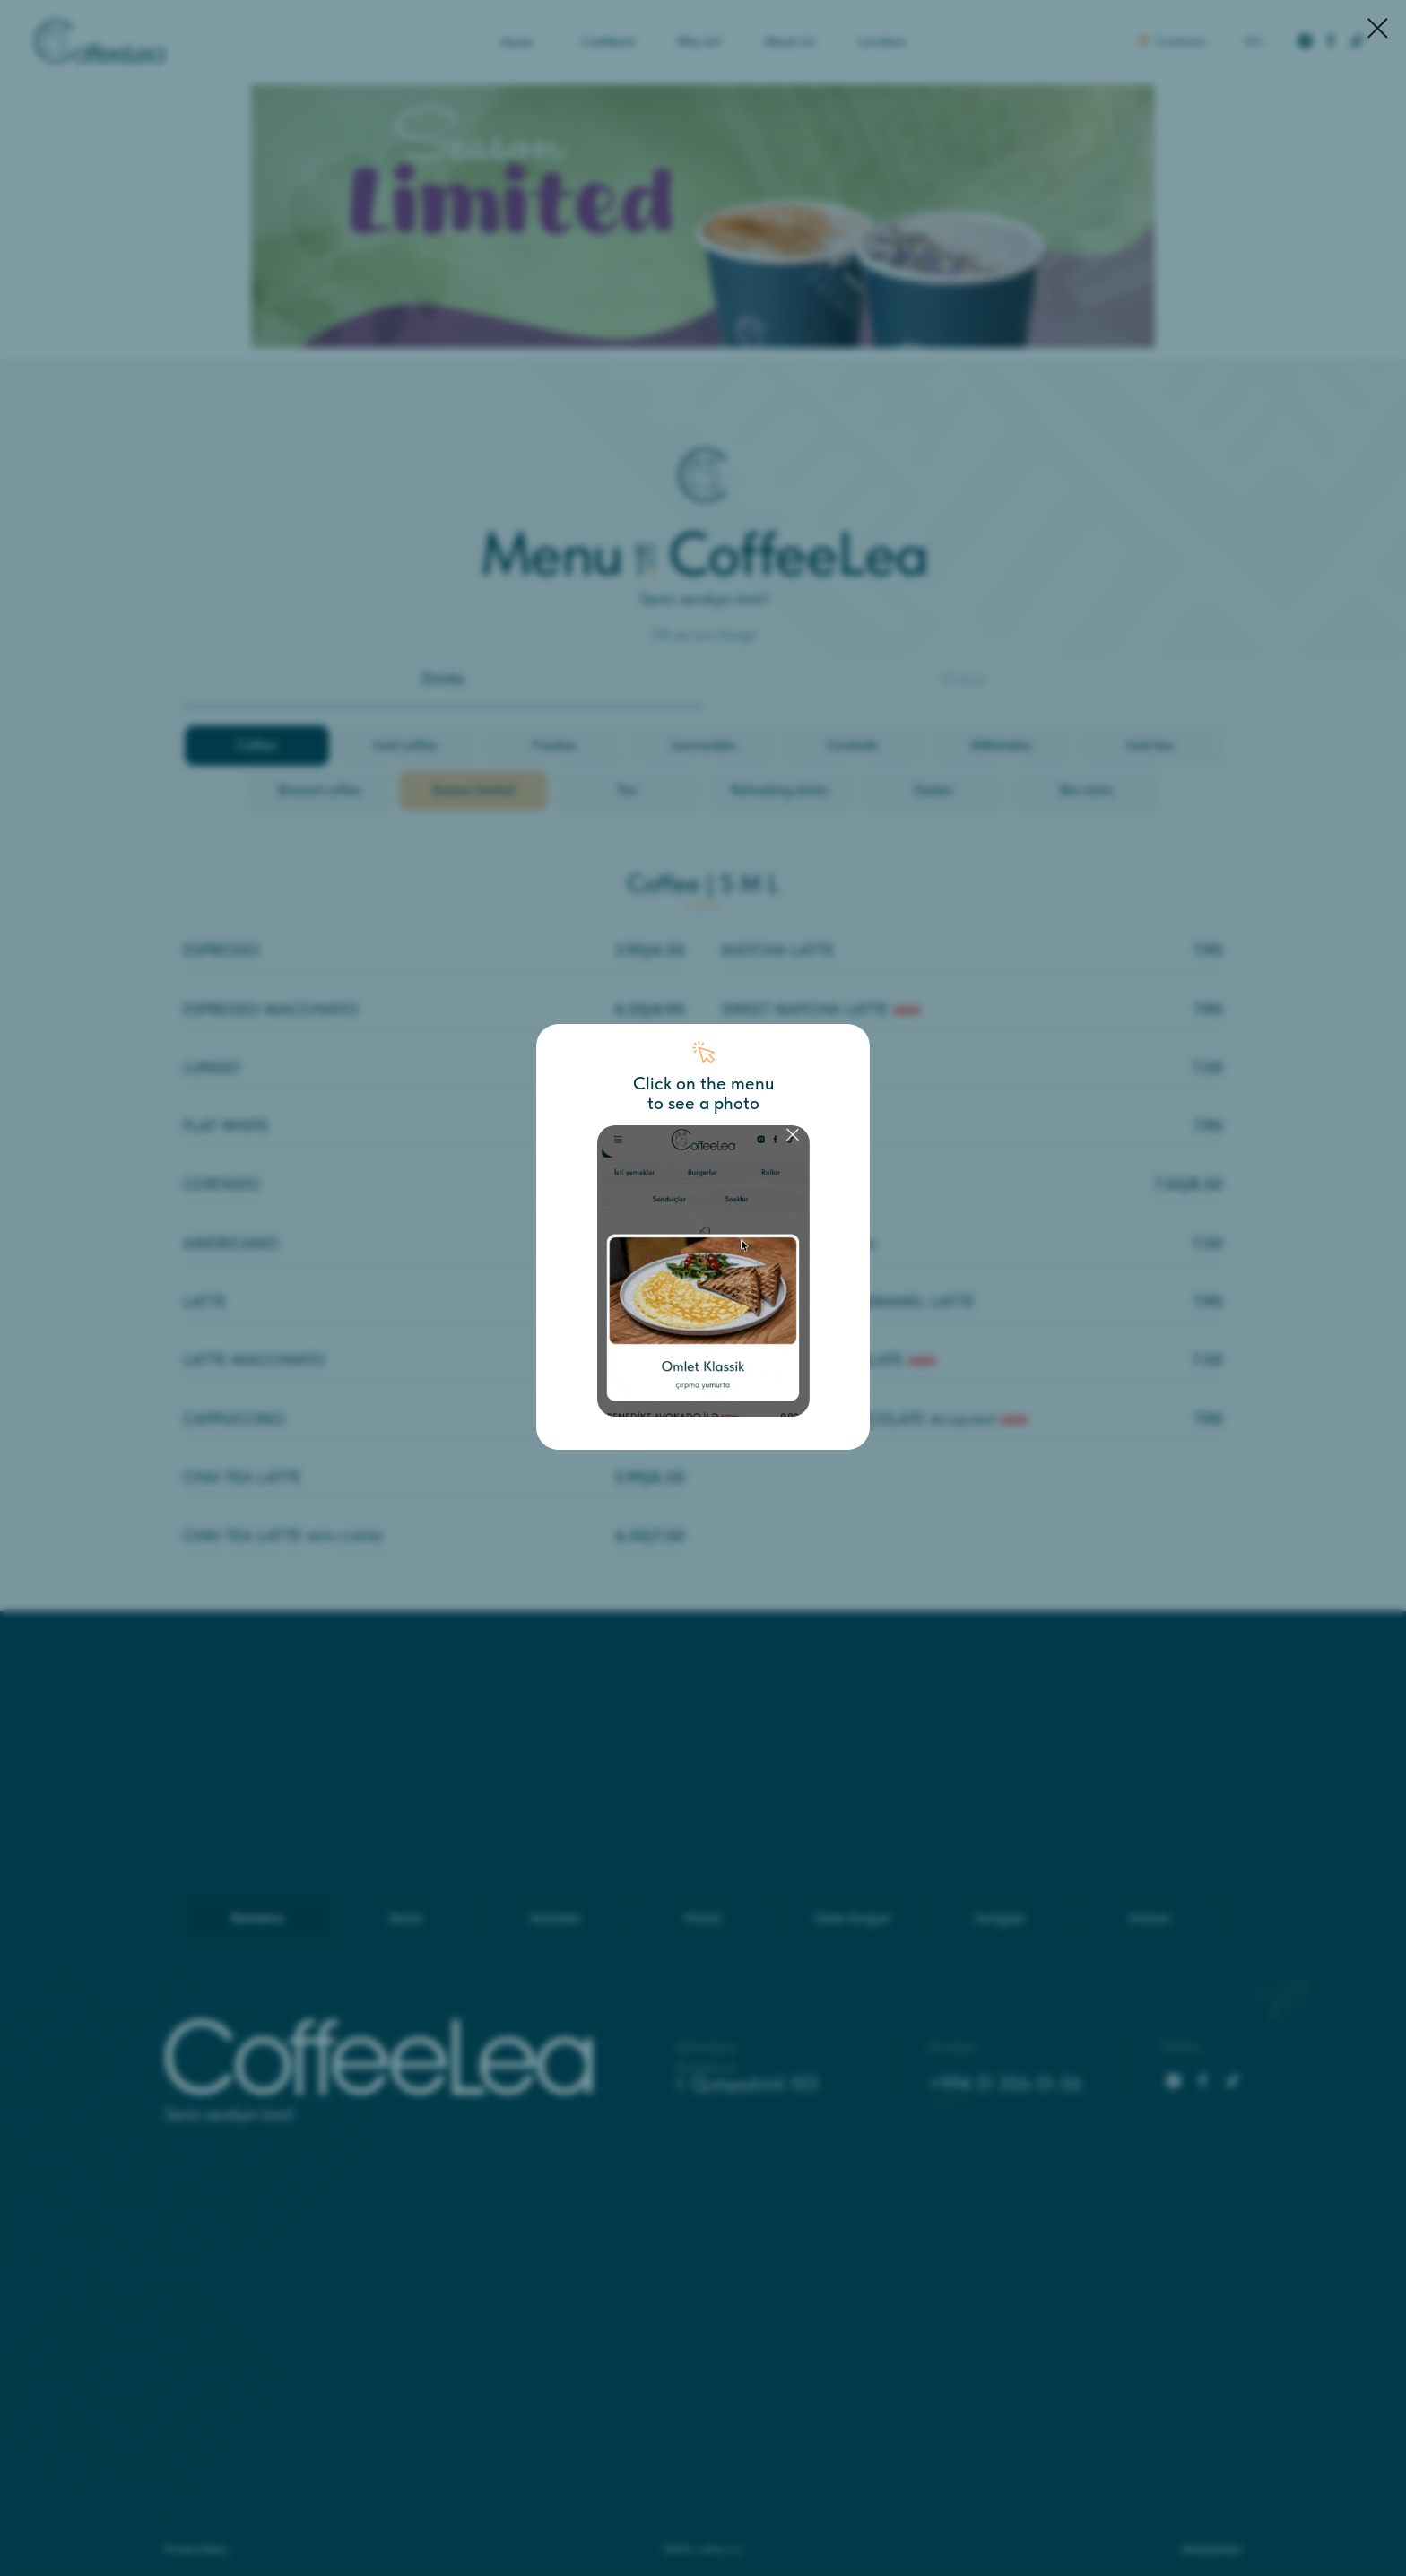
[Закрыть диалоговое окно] (1377, 28)
